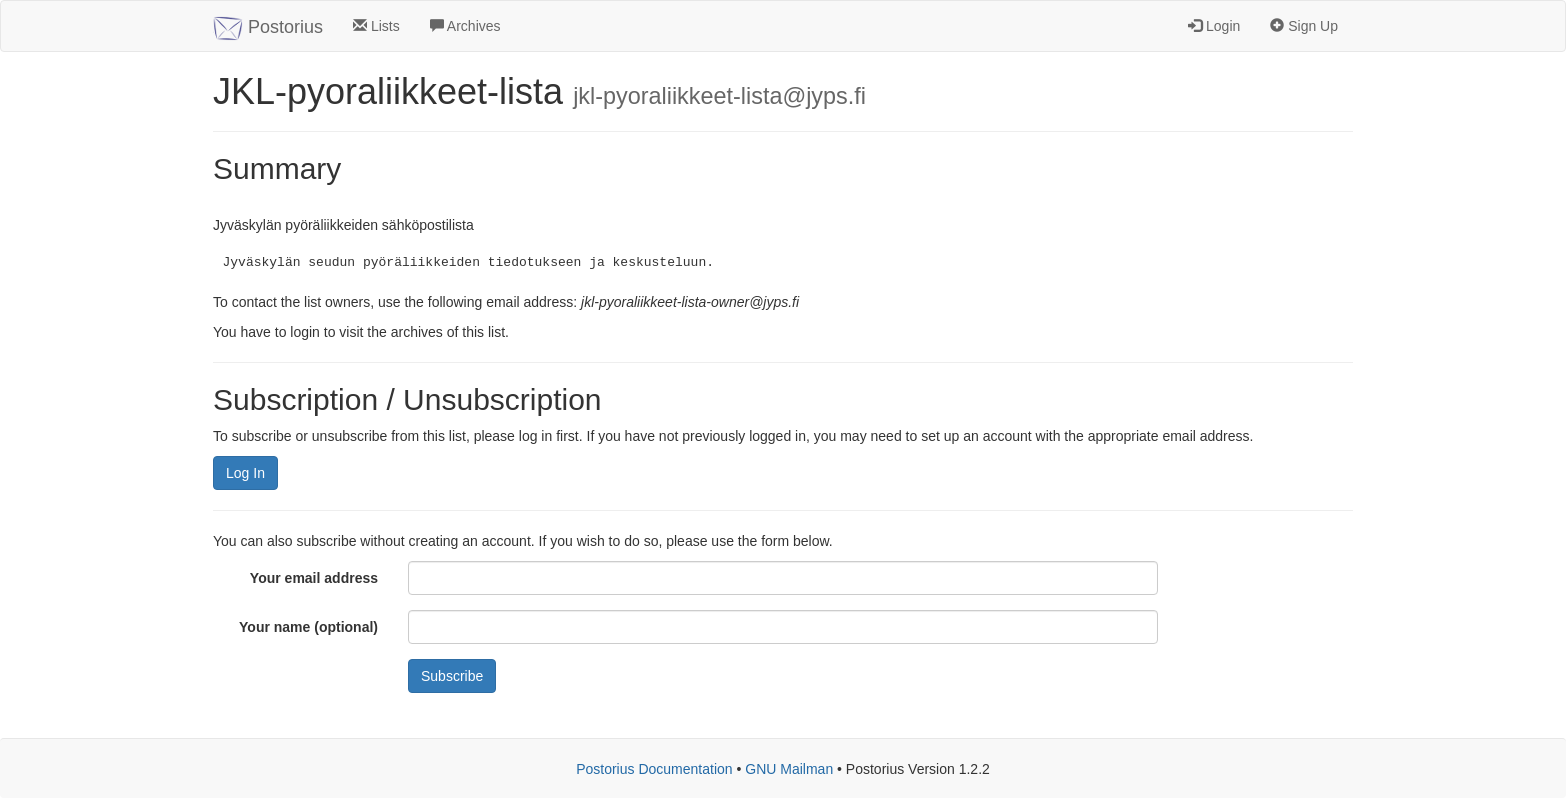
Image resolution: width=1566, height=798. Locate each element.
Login (1214, 26)
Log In (245, 473)
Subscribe (452, 676)
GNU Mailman (789, 769)
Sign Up (1304, 26)
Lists (376, 26)
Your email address (314, 578)
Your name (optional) (308, 627)
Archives (465, 26)
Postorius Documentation (654, 769)
